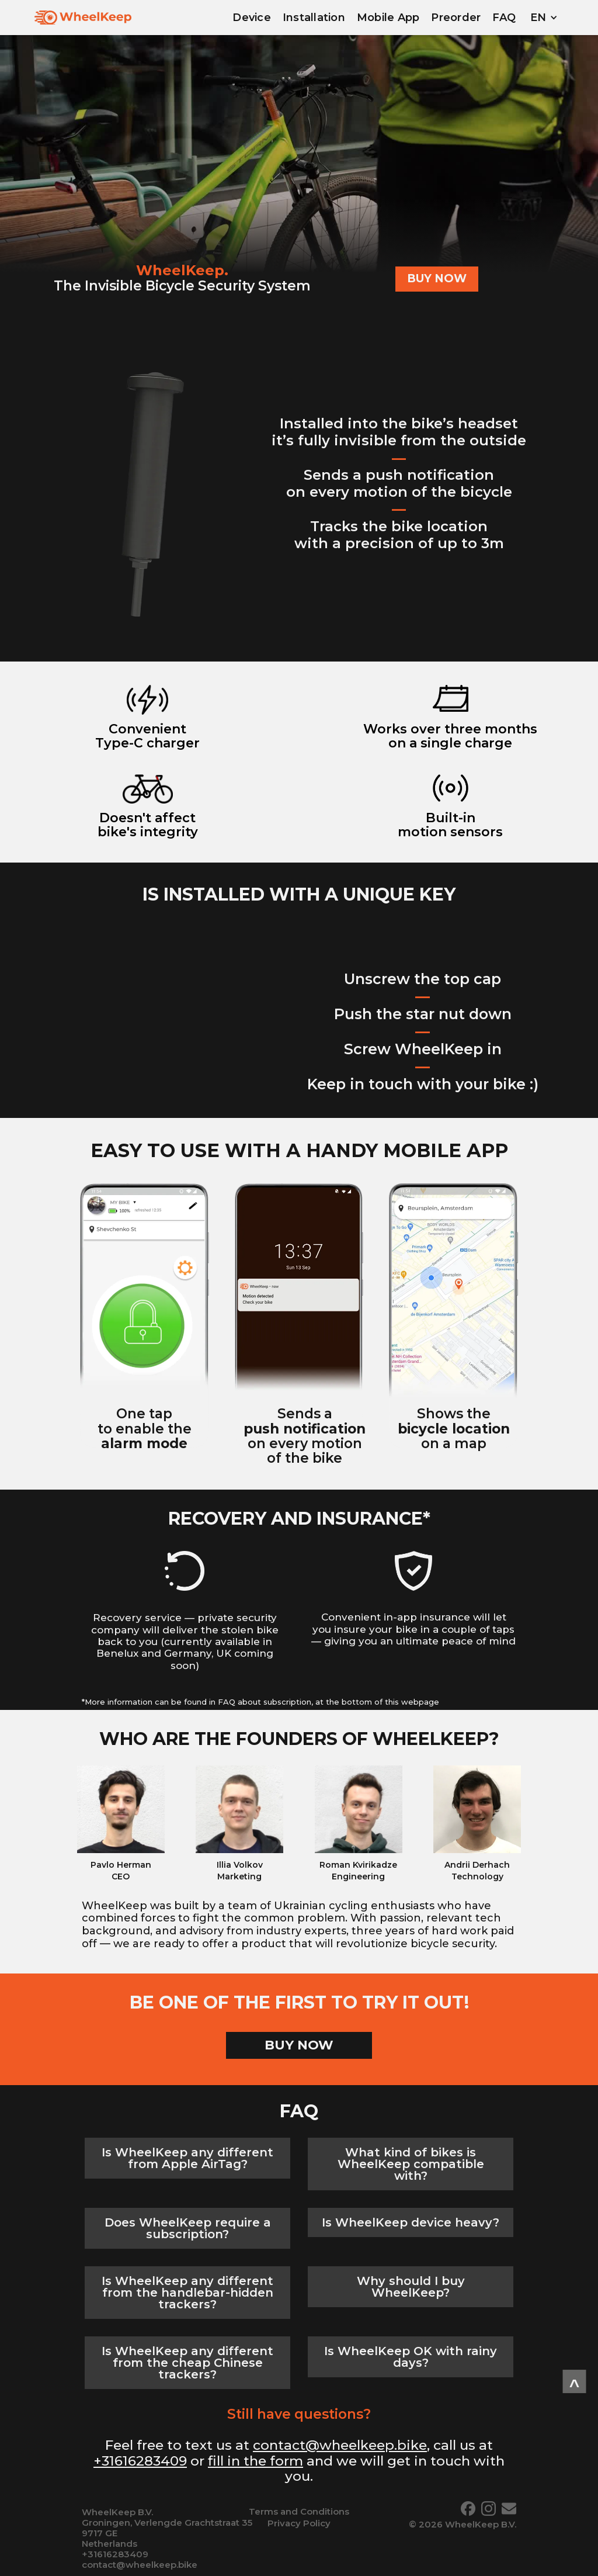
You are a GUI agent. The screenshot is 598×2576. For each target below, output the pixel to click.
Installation (314, 17)
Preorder (456, 17)
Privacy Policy (299, 2523)
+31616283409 (140, 2461)
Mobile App (388, 17)
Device (251, 17)
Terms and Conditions (299, 2511)
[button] (544, 17)
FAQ (504, 17)
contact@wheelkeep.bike (340, 2445)
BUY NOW (437, 278)
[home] (82, 18)
